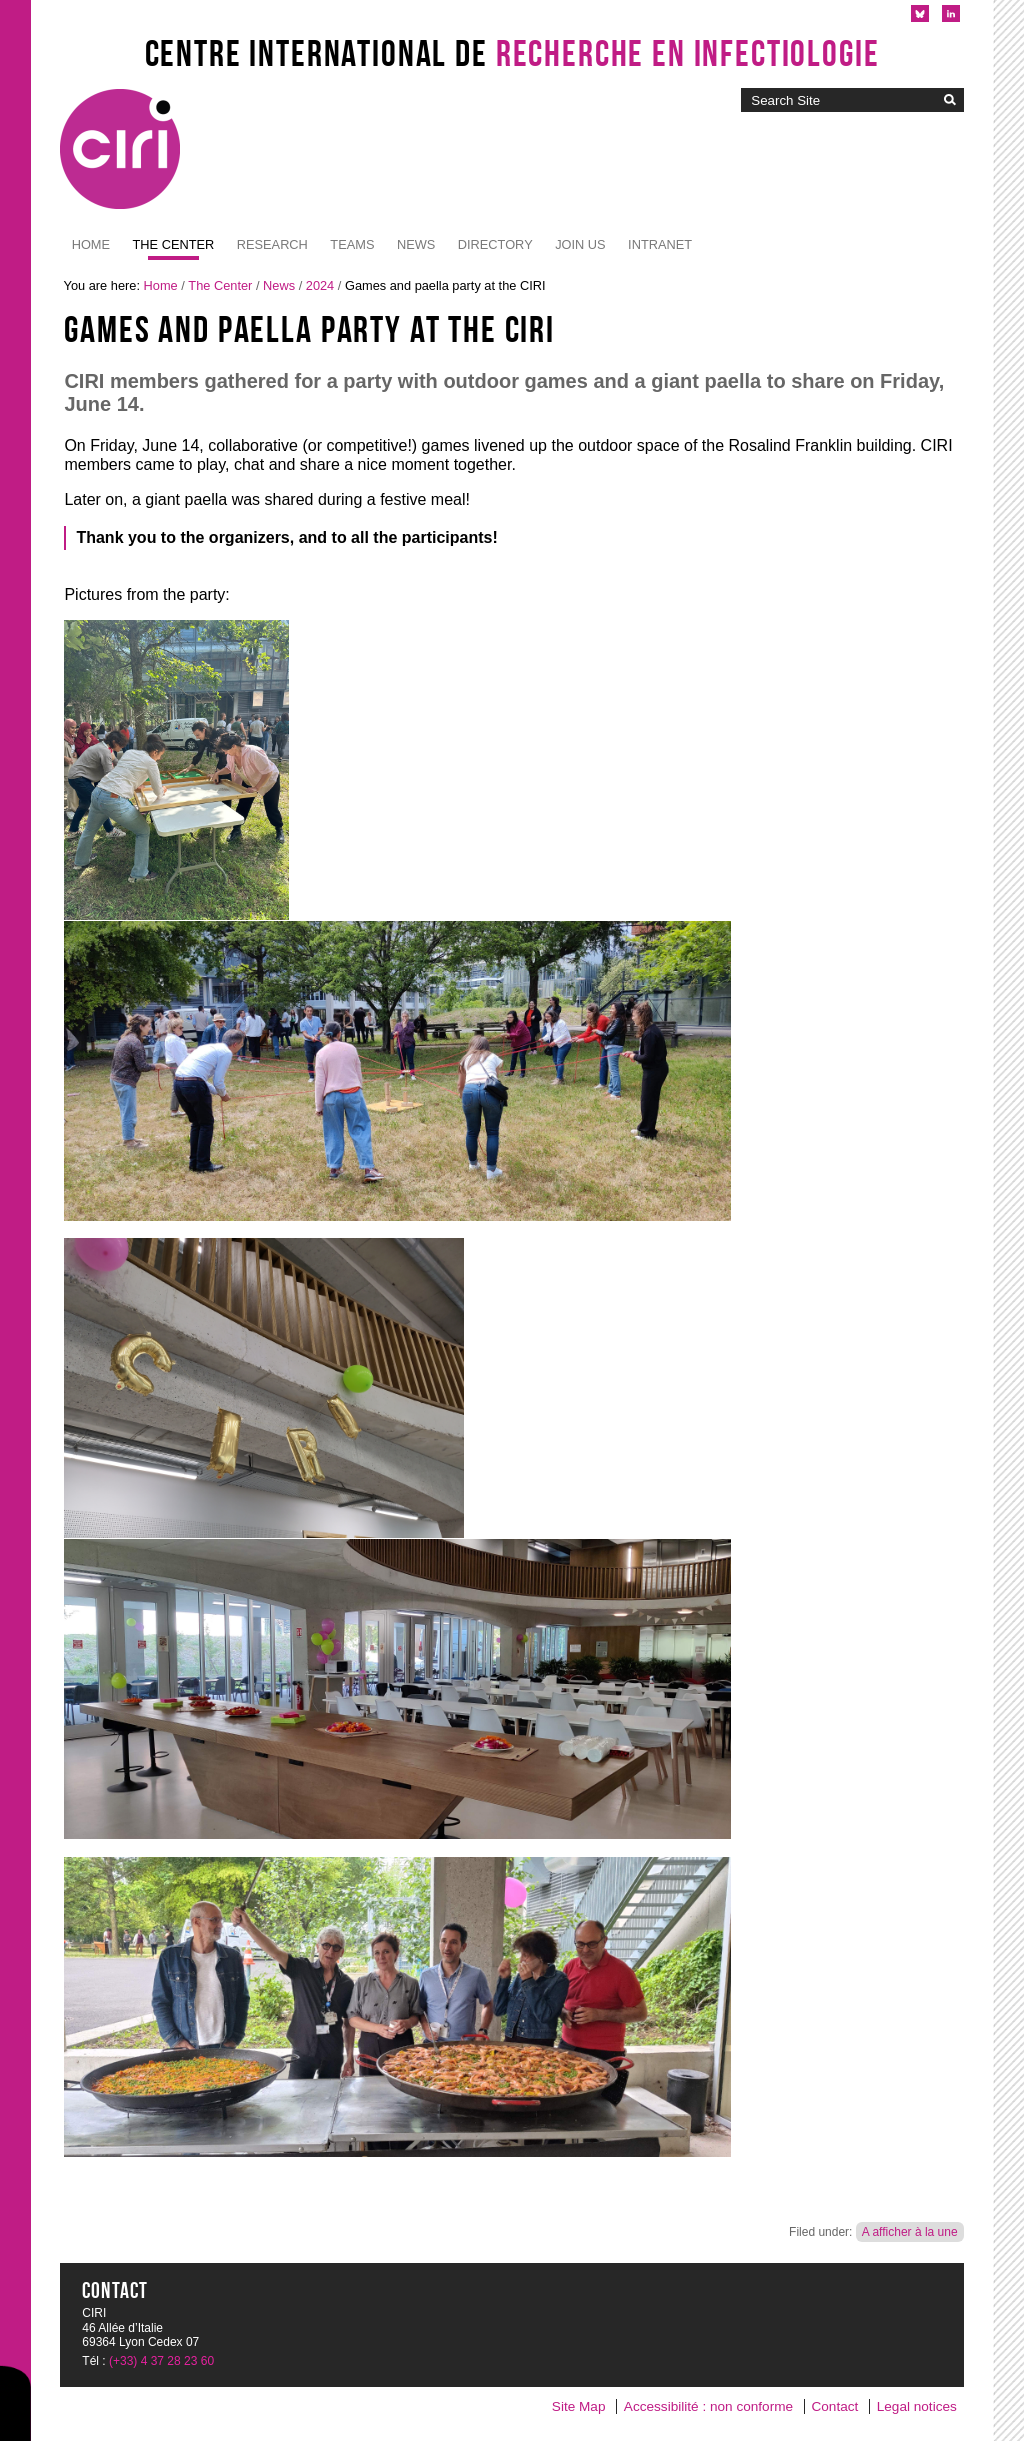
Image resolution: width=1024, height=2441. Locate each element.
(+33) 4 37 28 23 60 (161, 2361)
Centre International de (512, 53)
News (416, 244)
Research (272, 244)
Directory (495, 244)
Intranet (660, 244)
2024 (320, 285)
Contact (834, 2406)
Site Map (579, 2406)
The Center (174, 244)
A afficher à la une (910, 2232)
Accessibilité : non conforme (708, 2406)
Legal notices (917, 2406)
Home (91, 244)
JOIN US (580, 244)
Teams (352, 244)
